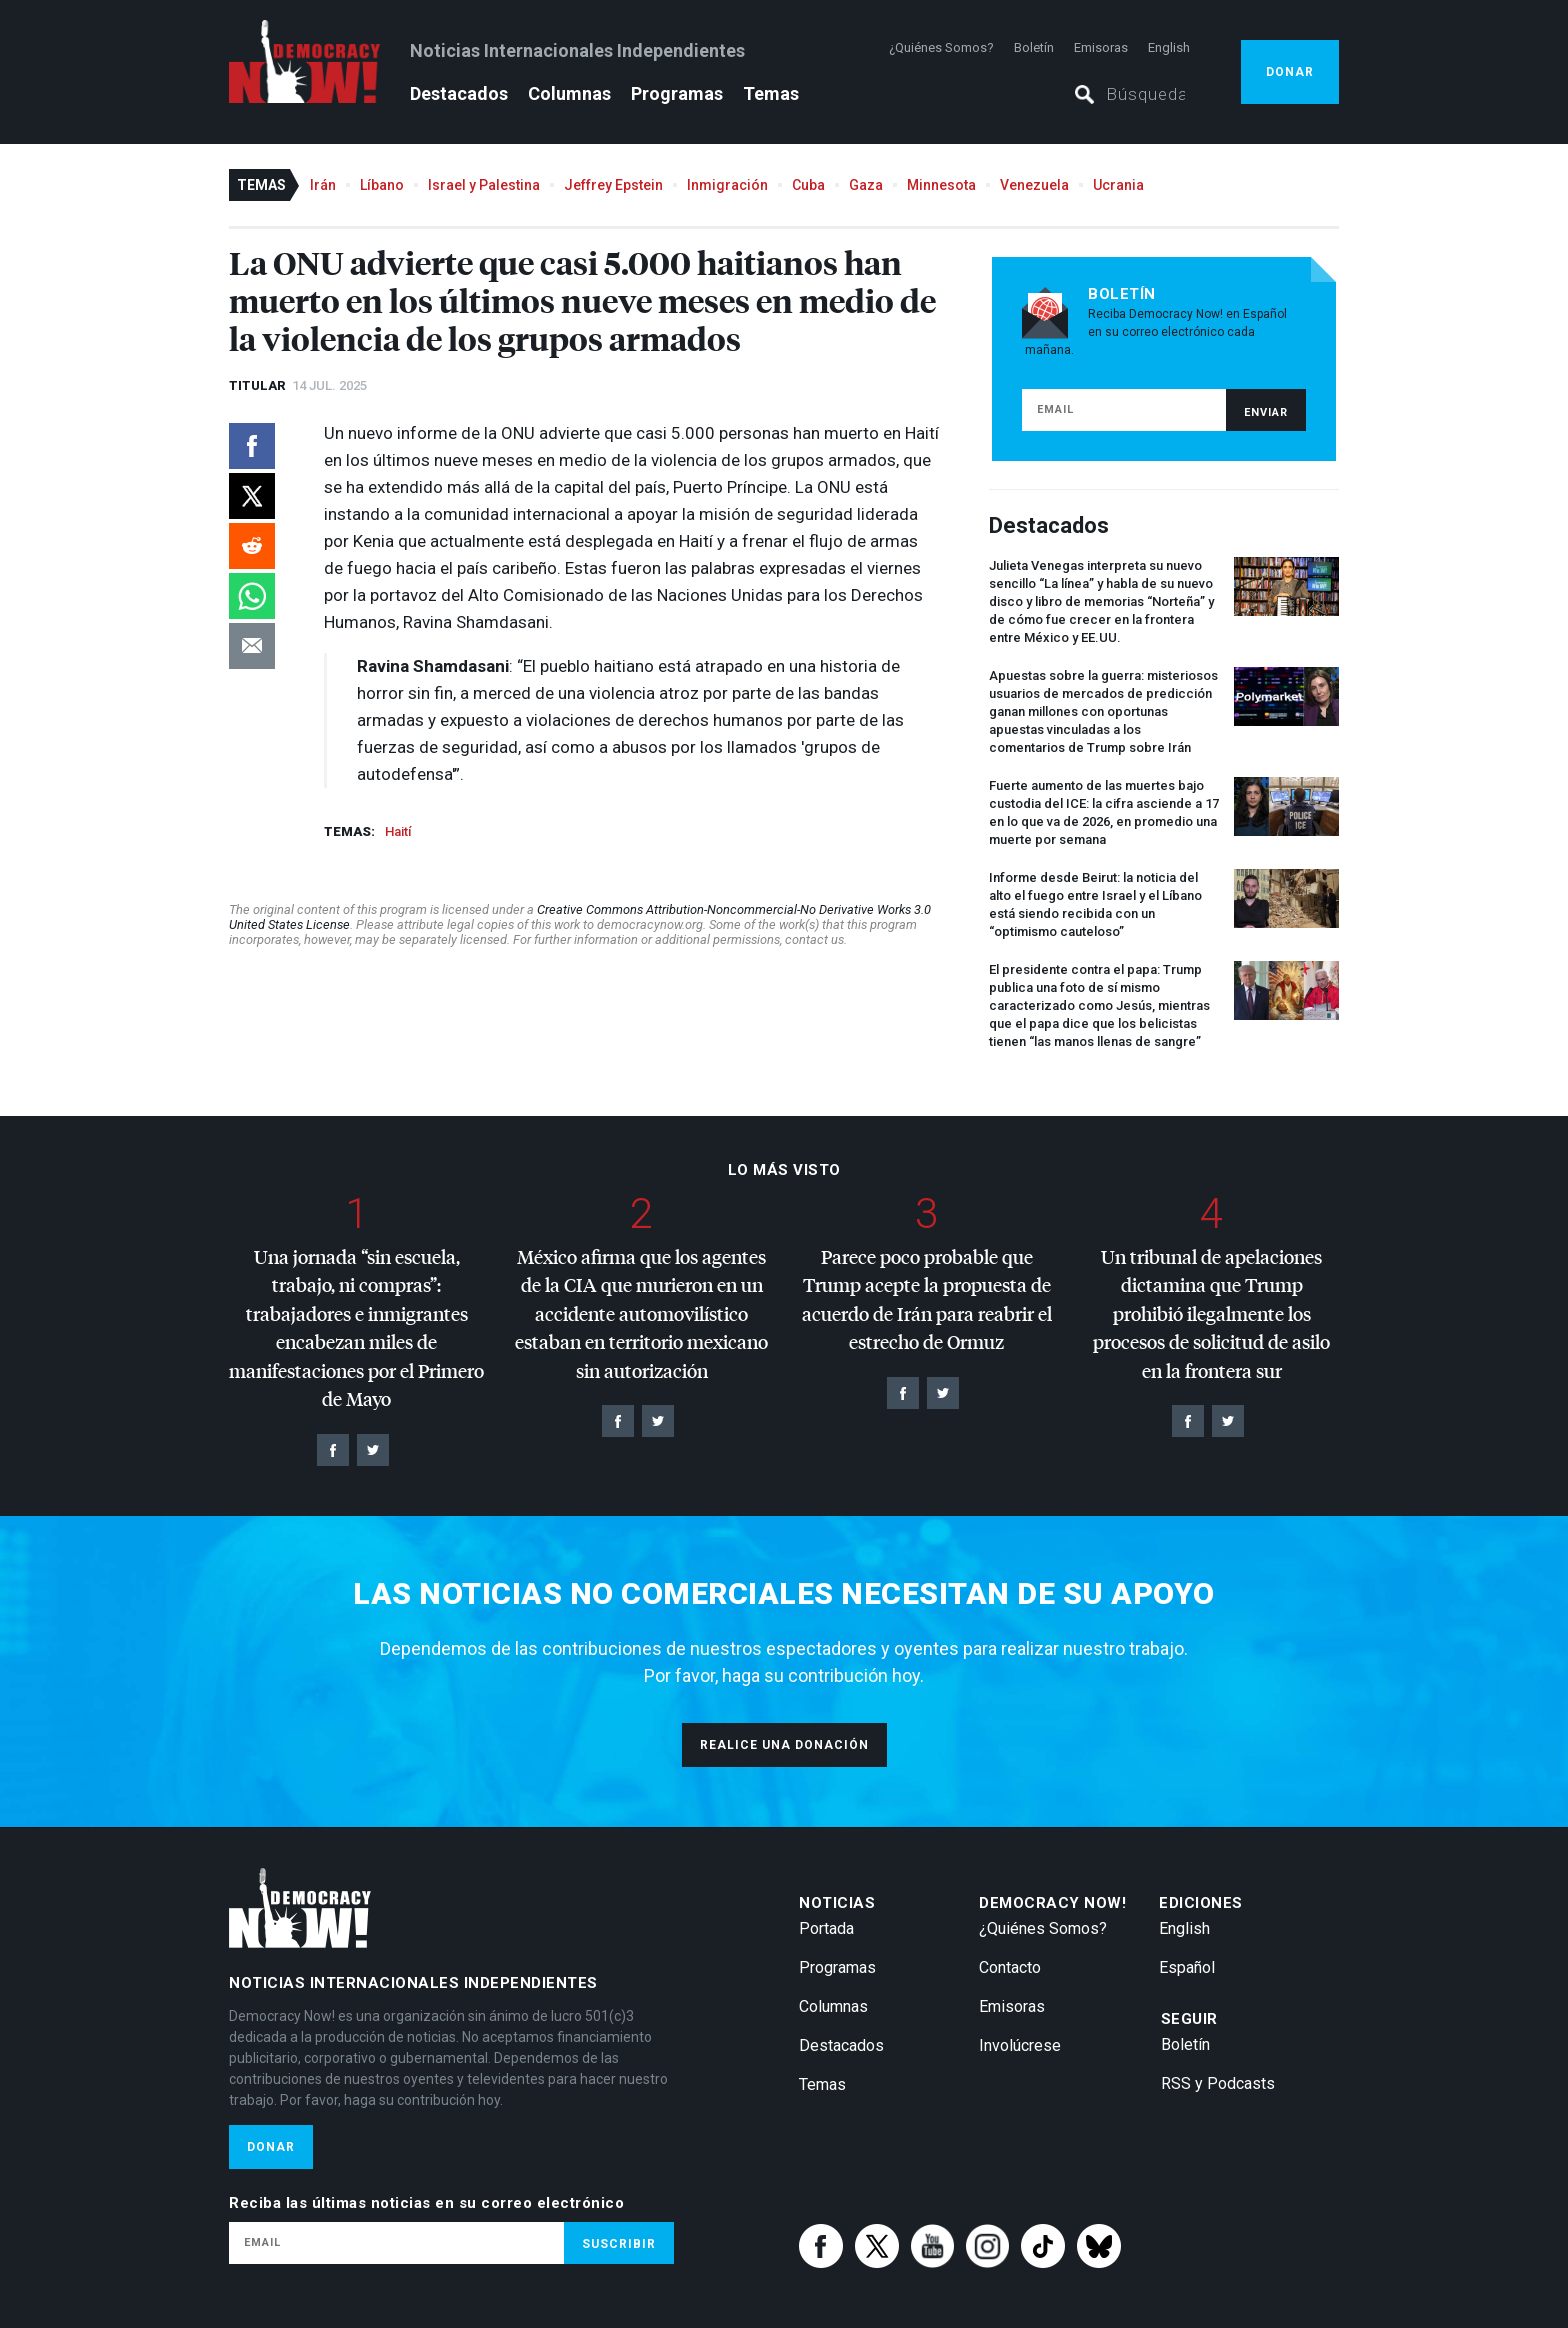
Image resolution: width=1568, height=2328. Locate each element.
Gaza (866, 185)
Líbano (382, 185)
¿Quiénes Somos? (941, 47)
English (1169, 47)
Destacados (459, 93)
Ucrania (1118, 185)
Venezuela (1034, 185)
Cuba (808, 185)
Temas (771, 93)
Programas (677, 93)
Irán (323, 185)
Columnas (569, 93)
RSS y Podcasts (1218, 2083)
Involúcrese (1020, 2045)
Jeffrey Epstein (613, 185)
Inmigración (727, 185)
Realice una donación (784, 1745)
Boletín (1034, 47)
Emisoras (1101, 47)
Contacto (1010, 1967)
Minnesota (941, 185)
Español (1187, 1967)
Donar (1290, 72)
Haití (398, 831)
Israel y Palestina (484, 185)
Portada (826, 1928)
